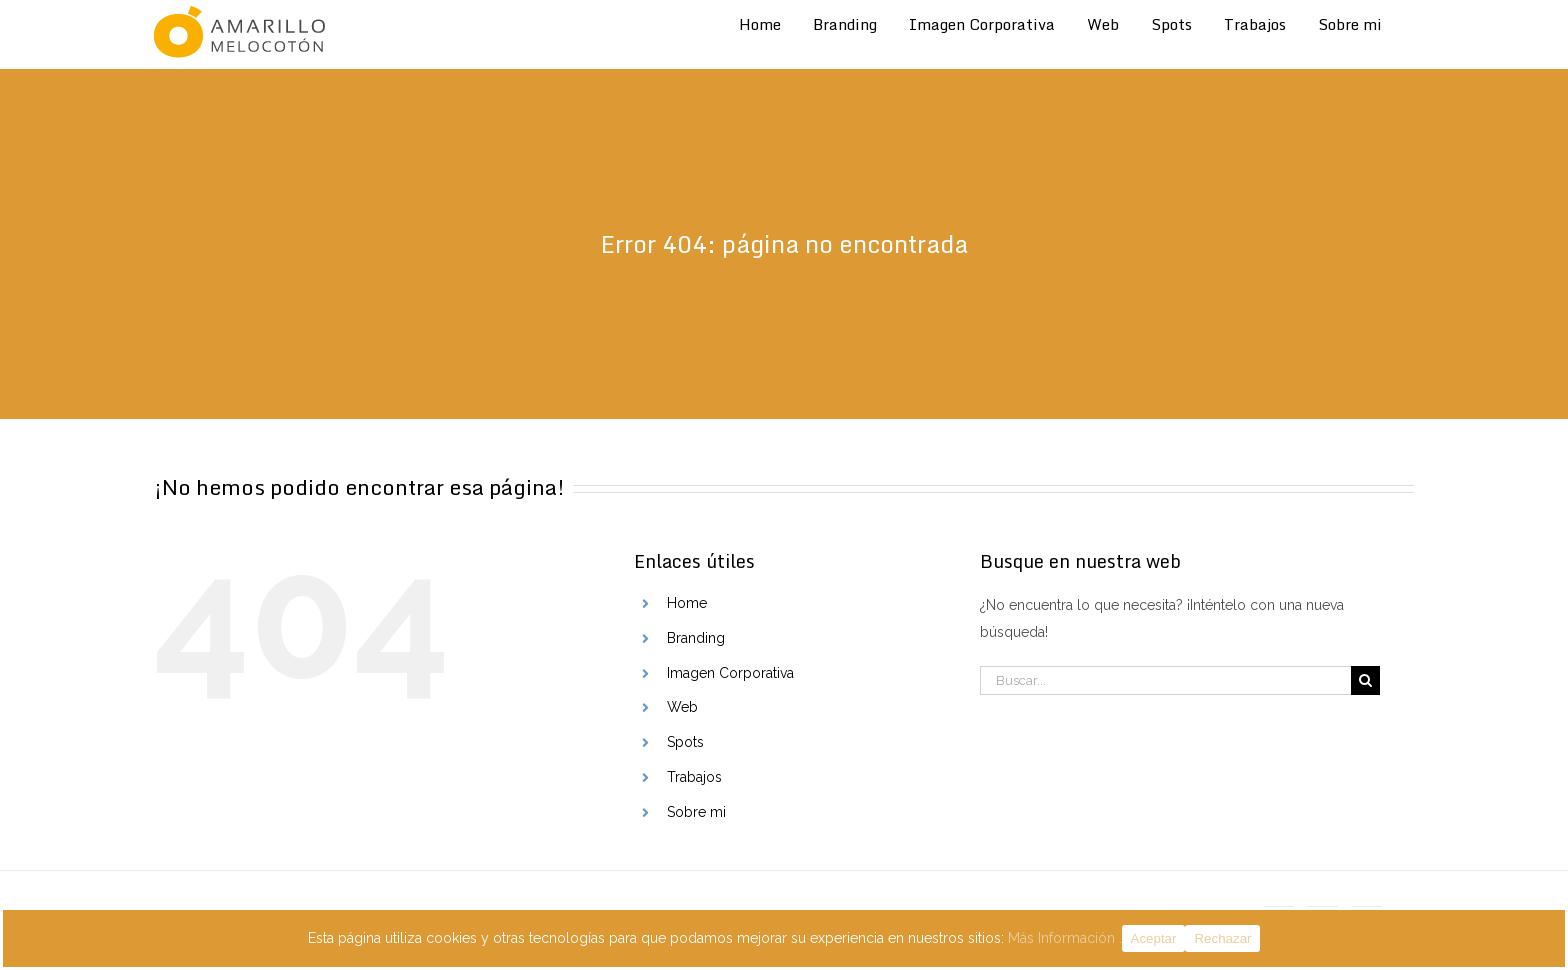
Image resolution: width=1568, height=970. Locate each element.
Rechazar (1222, 938)
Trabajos (694, 777)
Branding (696, 638)
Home (687, 603)
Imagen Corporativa (730, 673)
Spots (685, 742)
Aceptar (1154, 938)
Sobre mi (696, 812)
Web (682, 707)
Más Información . (1065, 938)
